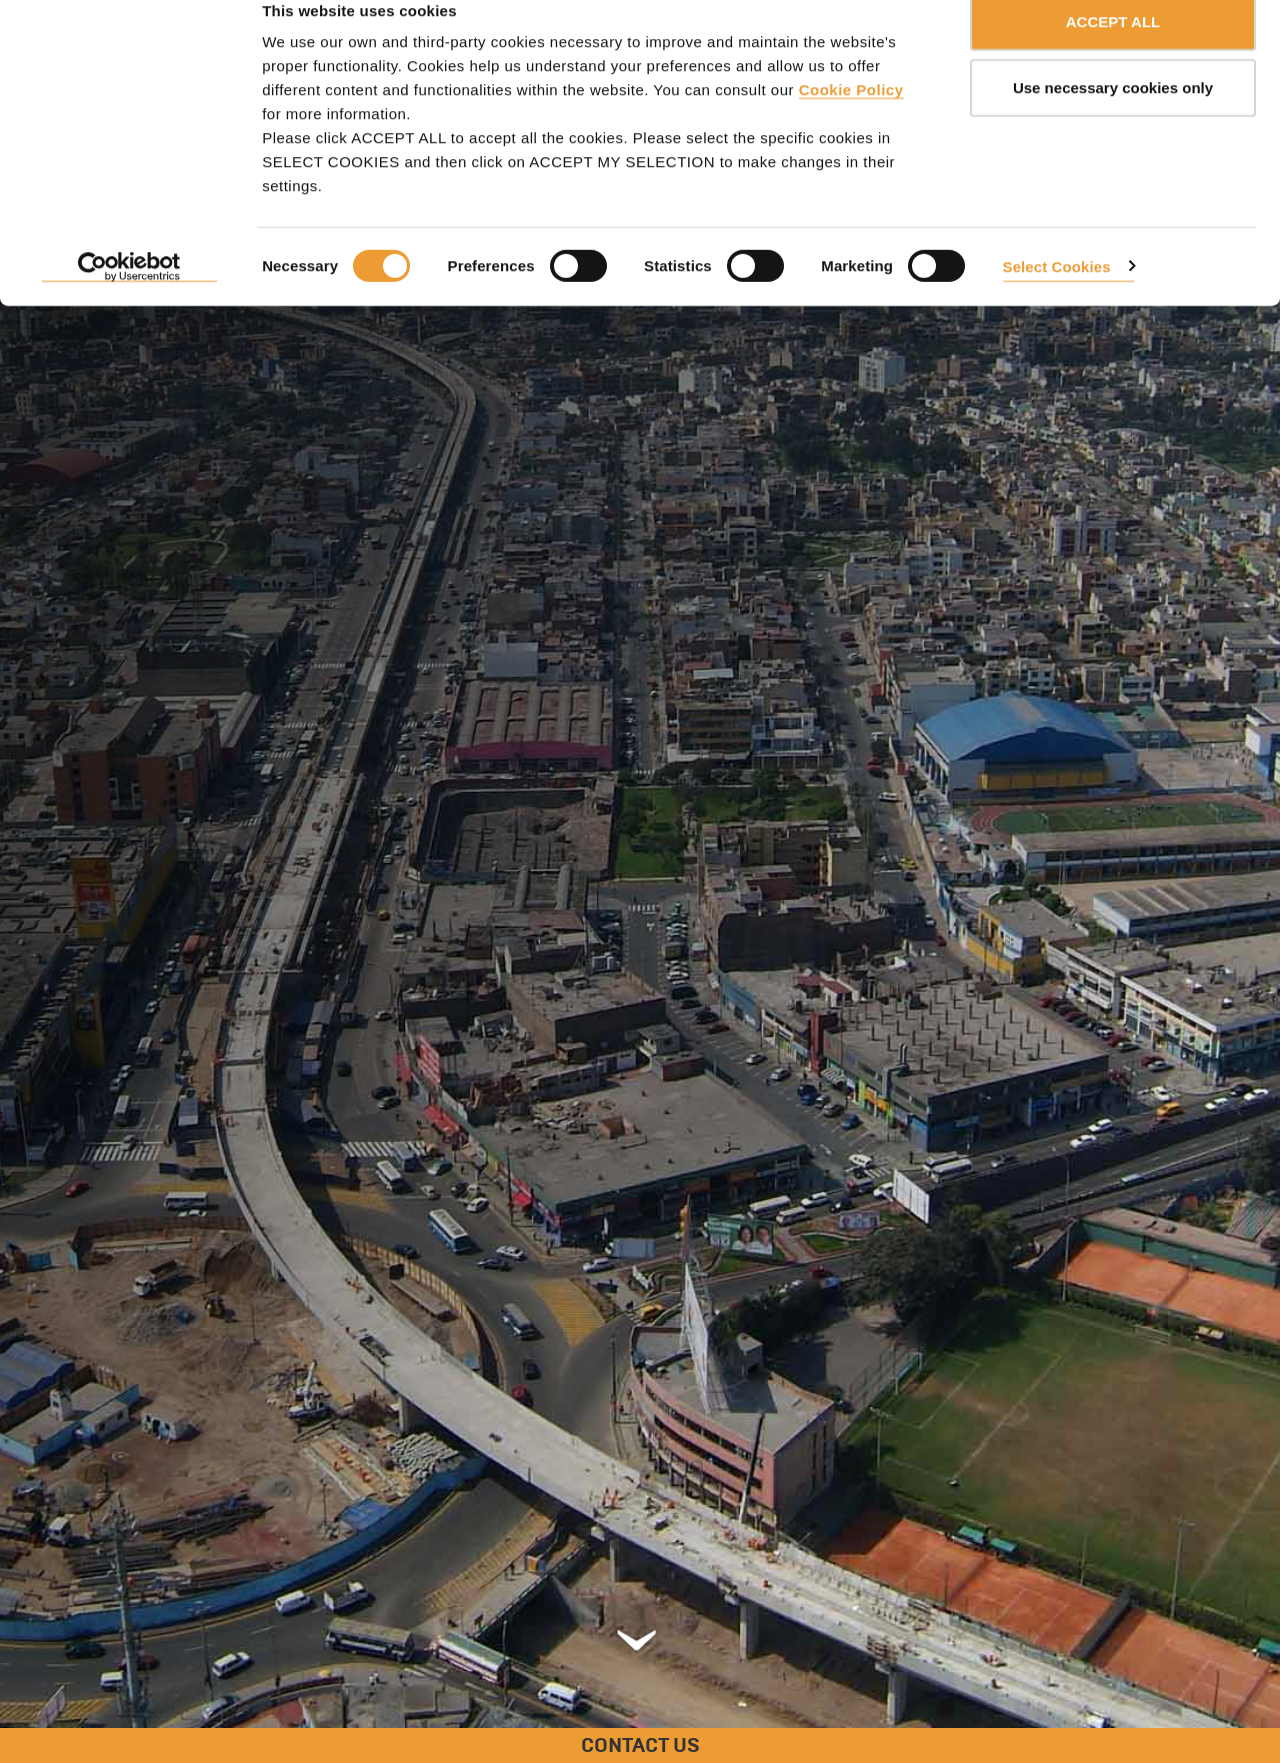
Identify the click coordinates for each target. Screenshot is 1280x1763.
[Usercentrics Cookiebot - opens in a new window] (129, 298)
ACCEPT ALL (1113, 52)
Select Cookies (1057, 296)
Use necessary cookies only (1113, 118)
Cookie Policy (851, 120)
